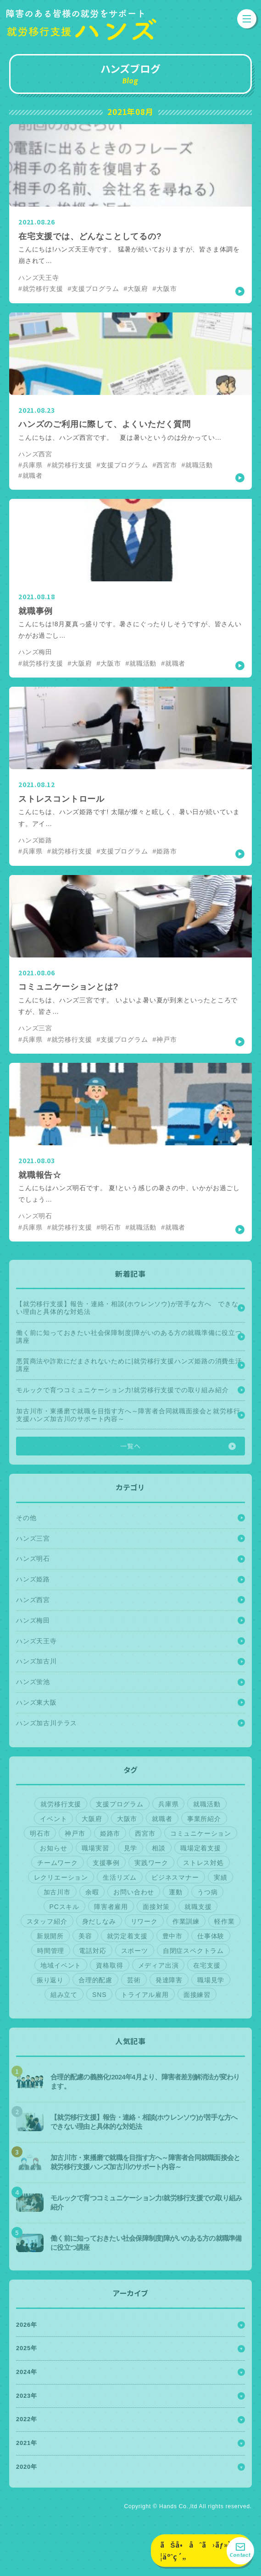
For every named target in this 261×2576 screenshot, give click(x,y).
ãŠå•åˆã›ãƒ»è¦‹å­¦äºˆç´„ (202, 2550)
